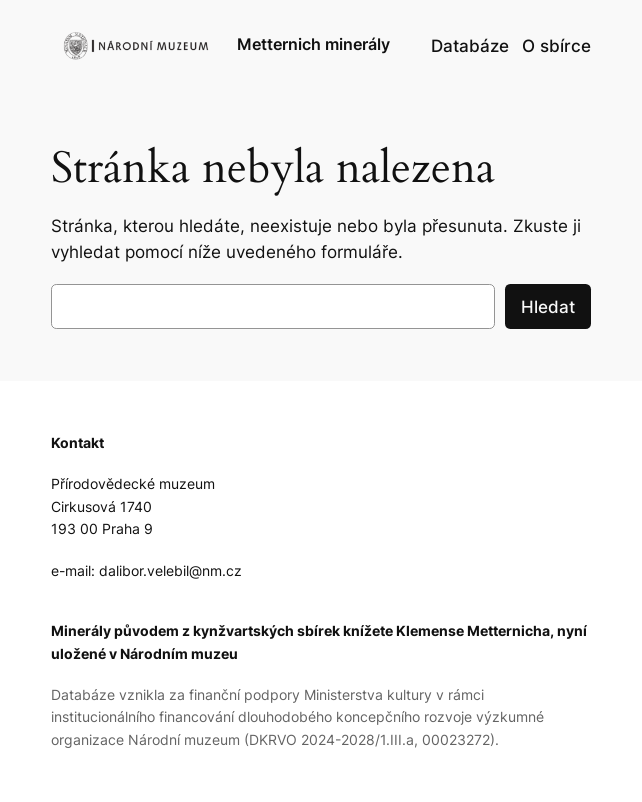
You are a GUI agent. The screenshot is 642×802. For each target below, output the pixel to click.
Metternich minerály (313, 44)
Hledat (548, 307)
